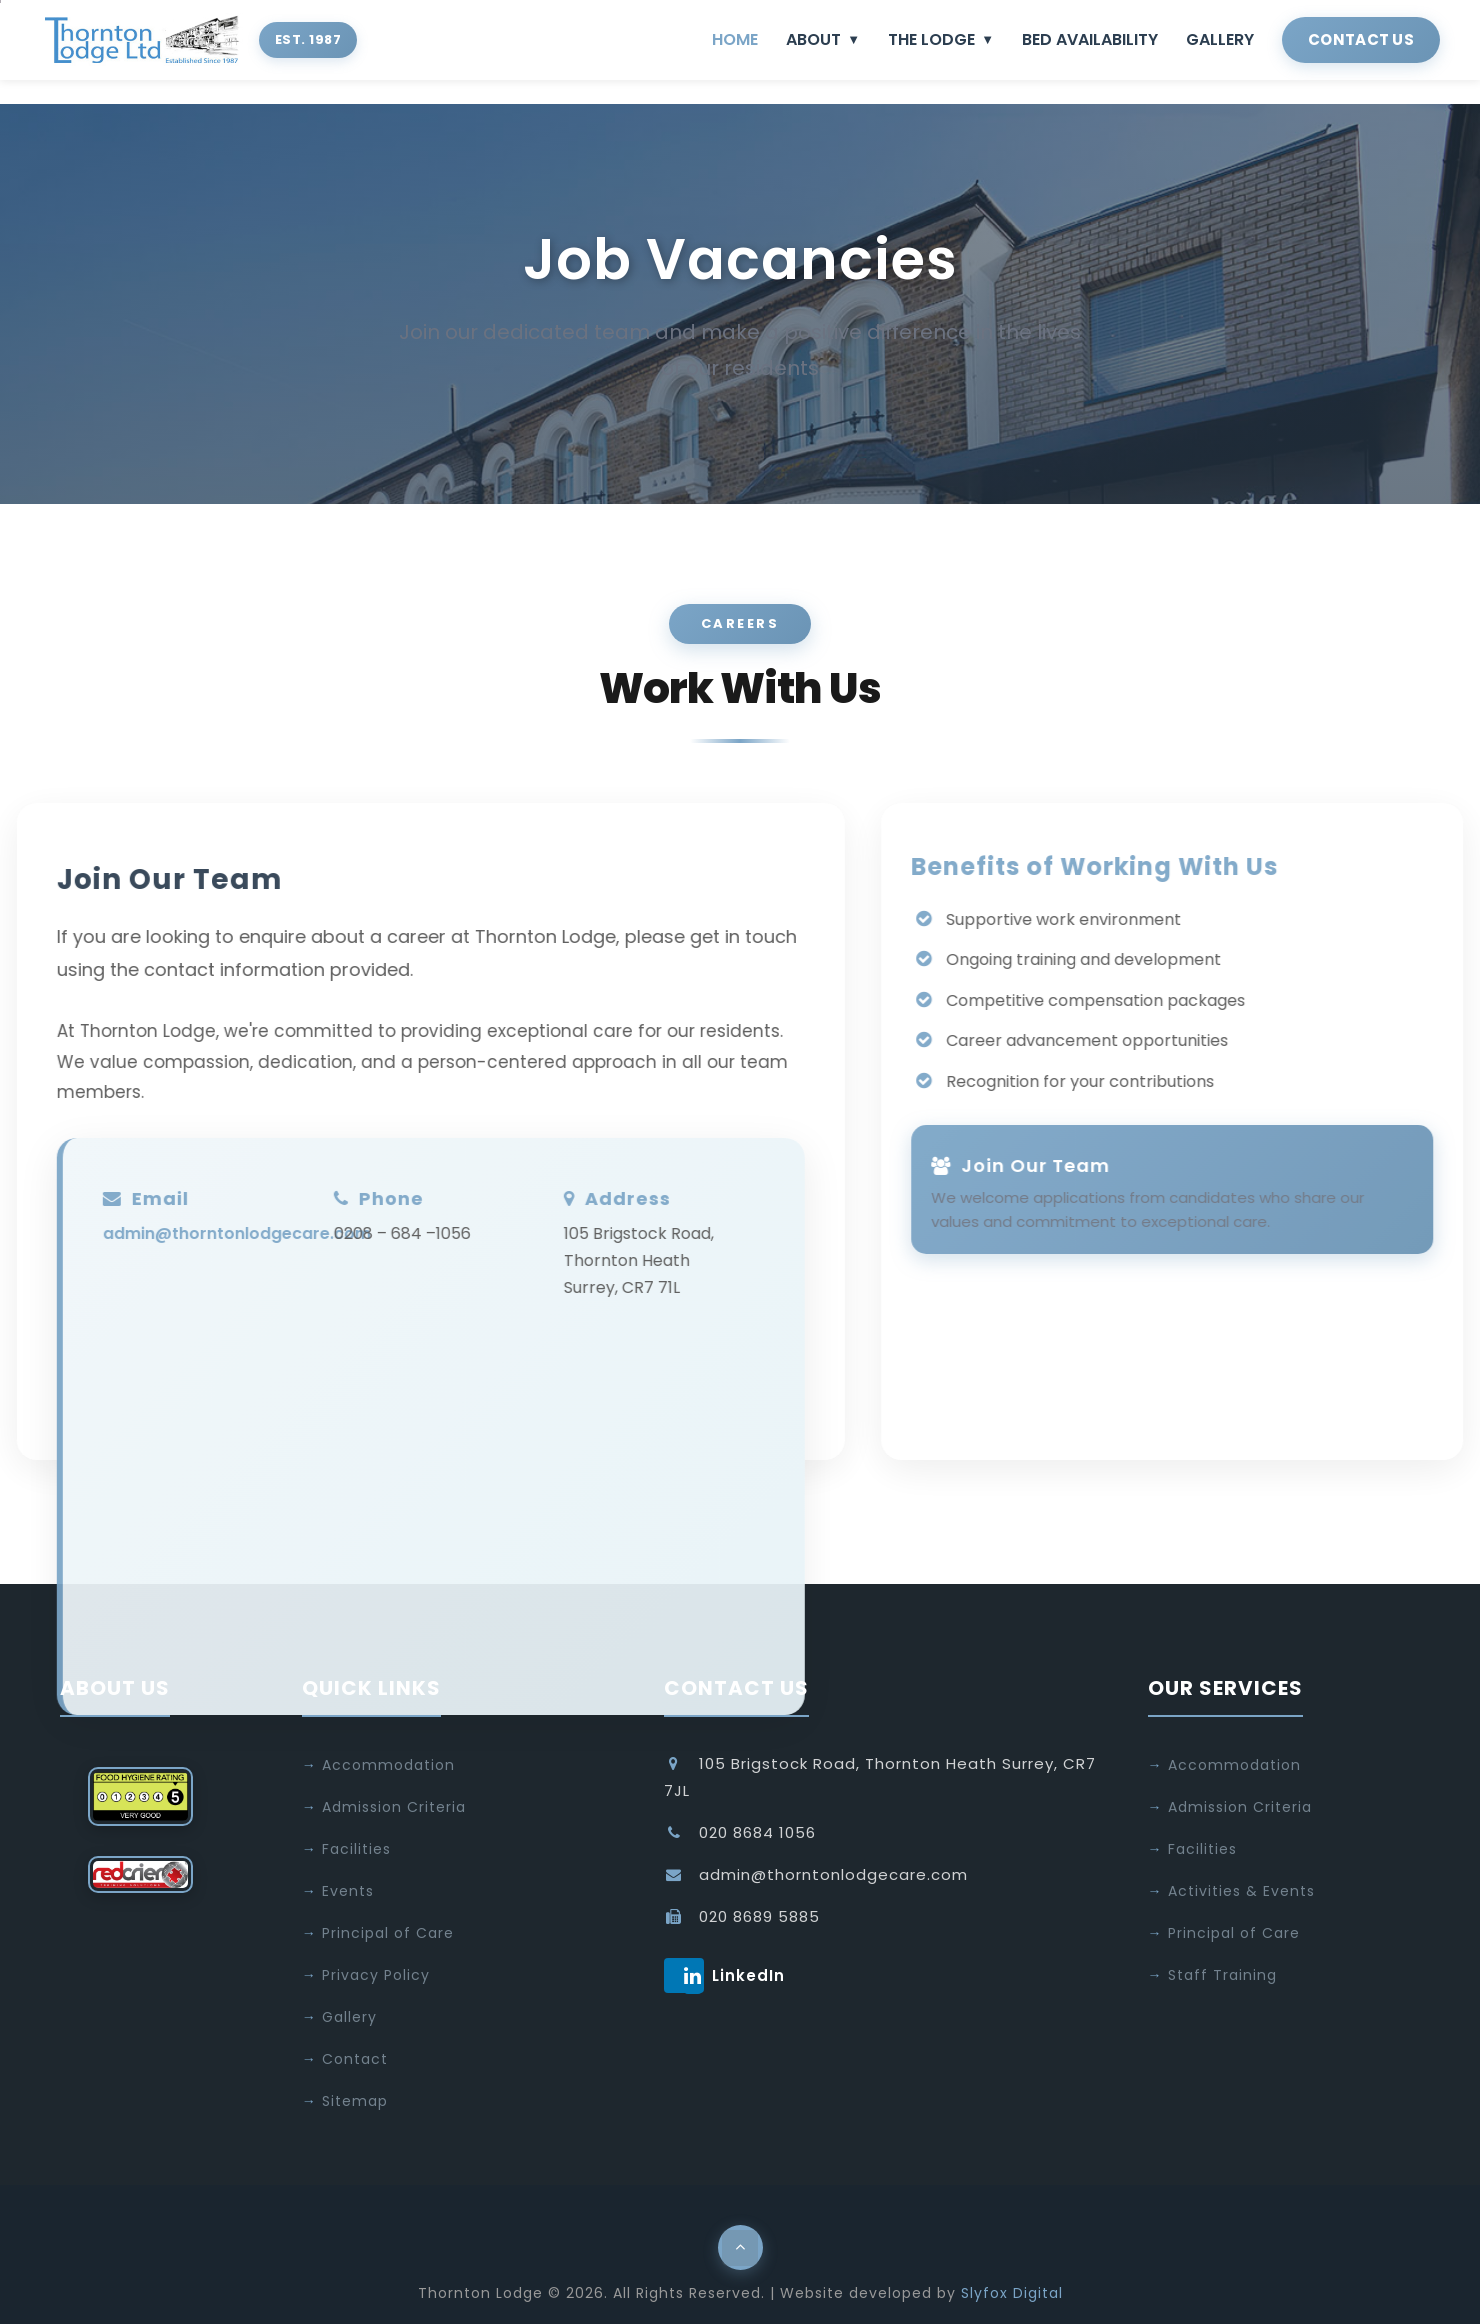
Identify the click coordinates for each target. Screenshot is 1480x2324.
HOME (735, 39)
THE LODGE (941, 39)
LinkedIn (694, 1975)
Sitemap (355, 2101)
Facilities (356, 1849)
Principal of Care (388, 1933)
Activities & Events (1241, 1891)
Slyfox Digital (1012, 2293)
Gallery (349, 2017)
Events (348, 1891)
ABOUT (823, 39)
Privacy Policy (376, 1975)
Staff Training (1222, 1975)
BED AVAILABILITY (1090, 39)
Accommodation (388, 1765)
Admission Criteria (394, 1807)
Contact (355, 2059)
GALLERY (1220, 39)
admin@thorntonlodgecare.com (213, 1233)
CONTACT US (1361, 39)
